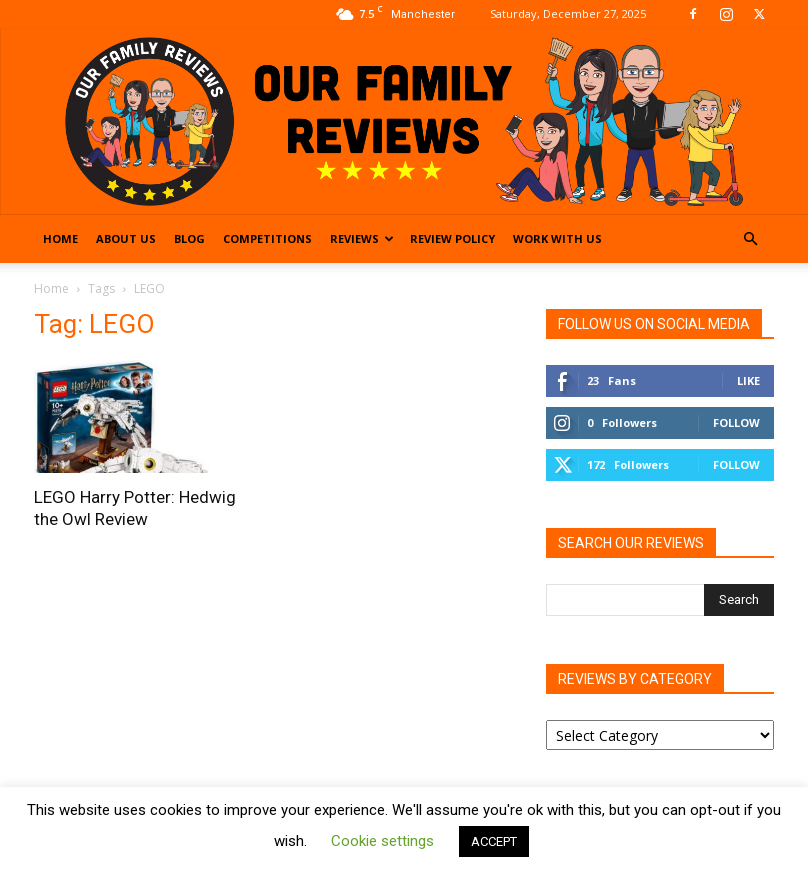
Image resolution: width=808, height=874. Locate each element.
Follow (736, 422)
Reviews (362, 238)
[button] (750, 239)
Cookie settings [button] (382, 841)
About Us (126, 238)
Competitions (267, 238)
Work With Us (557, 238)
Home (60, 238)
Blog (189, 238)
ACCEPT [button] (494, 841)
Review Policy (452, 238)
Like (748, 380)
